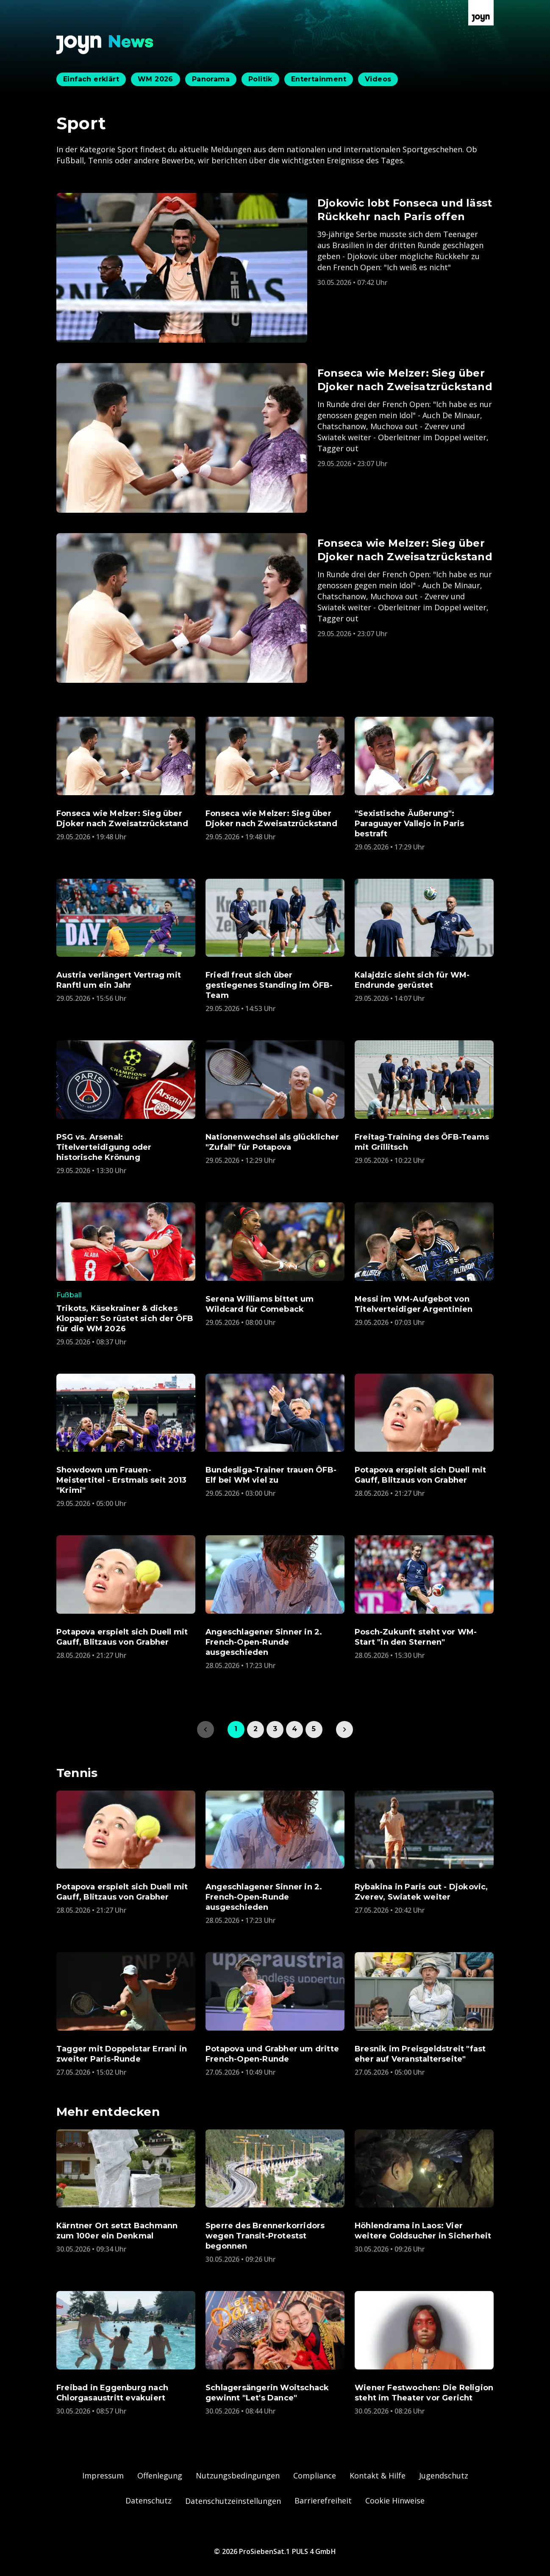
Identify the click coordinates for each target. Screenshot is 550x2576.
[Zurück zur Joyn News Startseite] (105, 44)
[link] (344, 1729)
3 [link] (275, 1729)
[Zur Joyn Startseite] (481, 12)
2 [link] (255, 1729)
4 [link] (294, 1729)
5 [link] (314, 1729)
